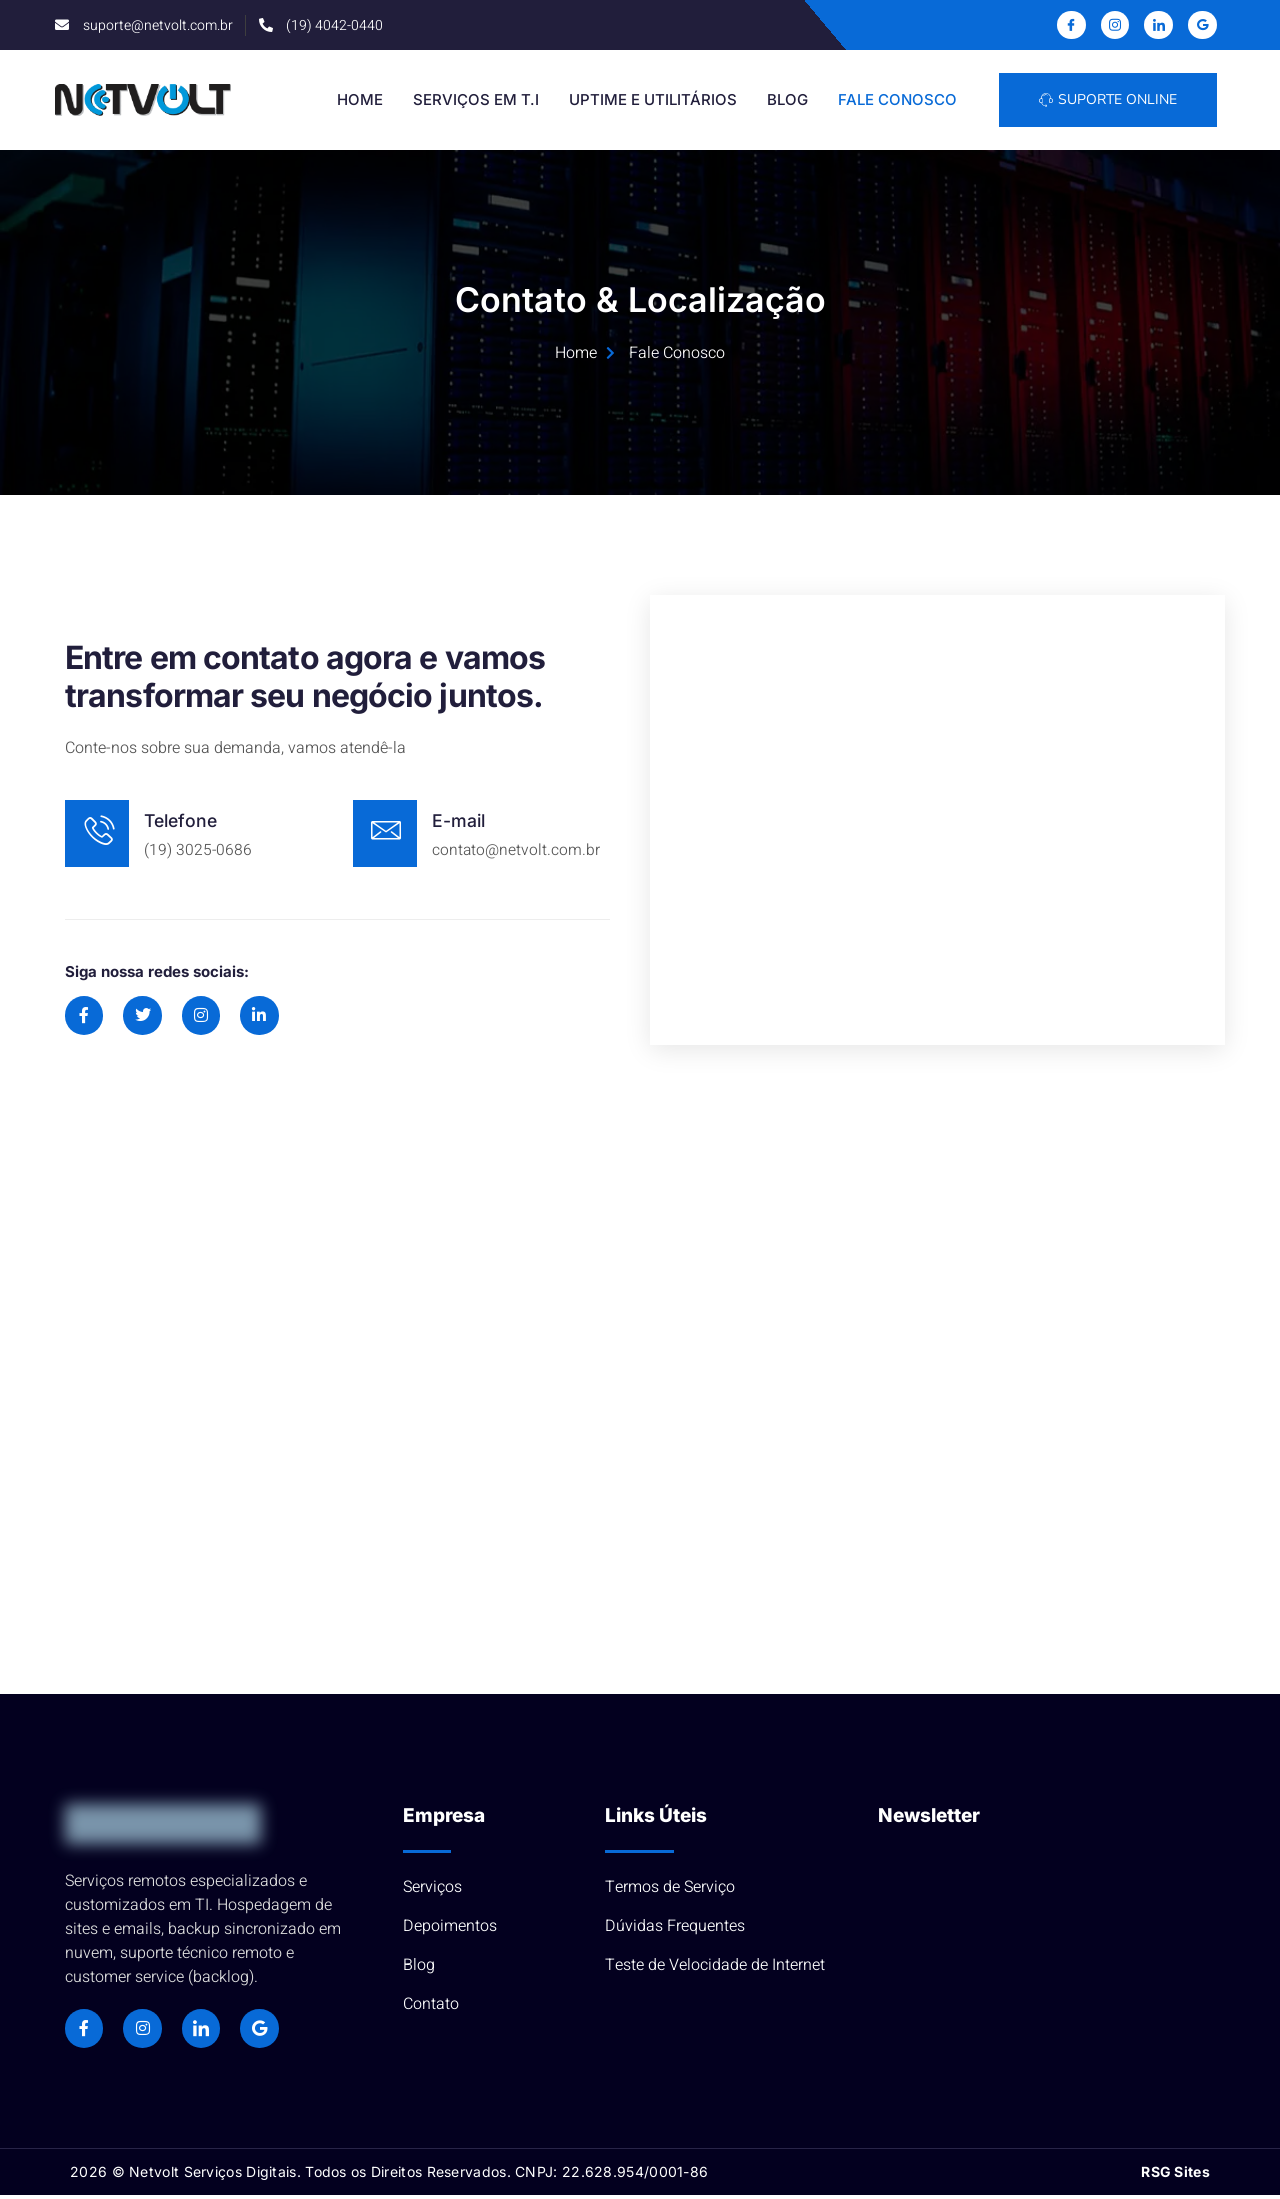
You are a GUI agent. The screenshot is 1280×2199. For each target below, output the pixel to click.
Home (361, 100)
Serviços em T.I (477, 100)
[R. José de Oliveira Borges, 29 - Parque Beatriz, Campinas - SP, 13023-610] (640, 1382)
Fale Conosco (898, 100)
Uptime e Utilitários (654, 100)
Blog (788, 100)
